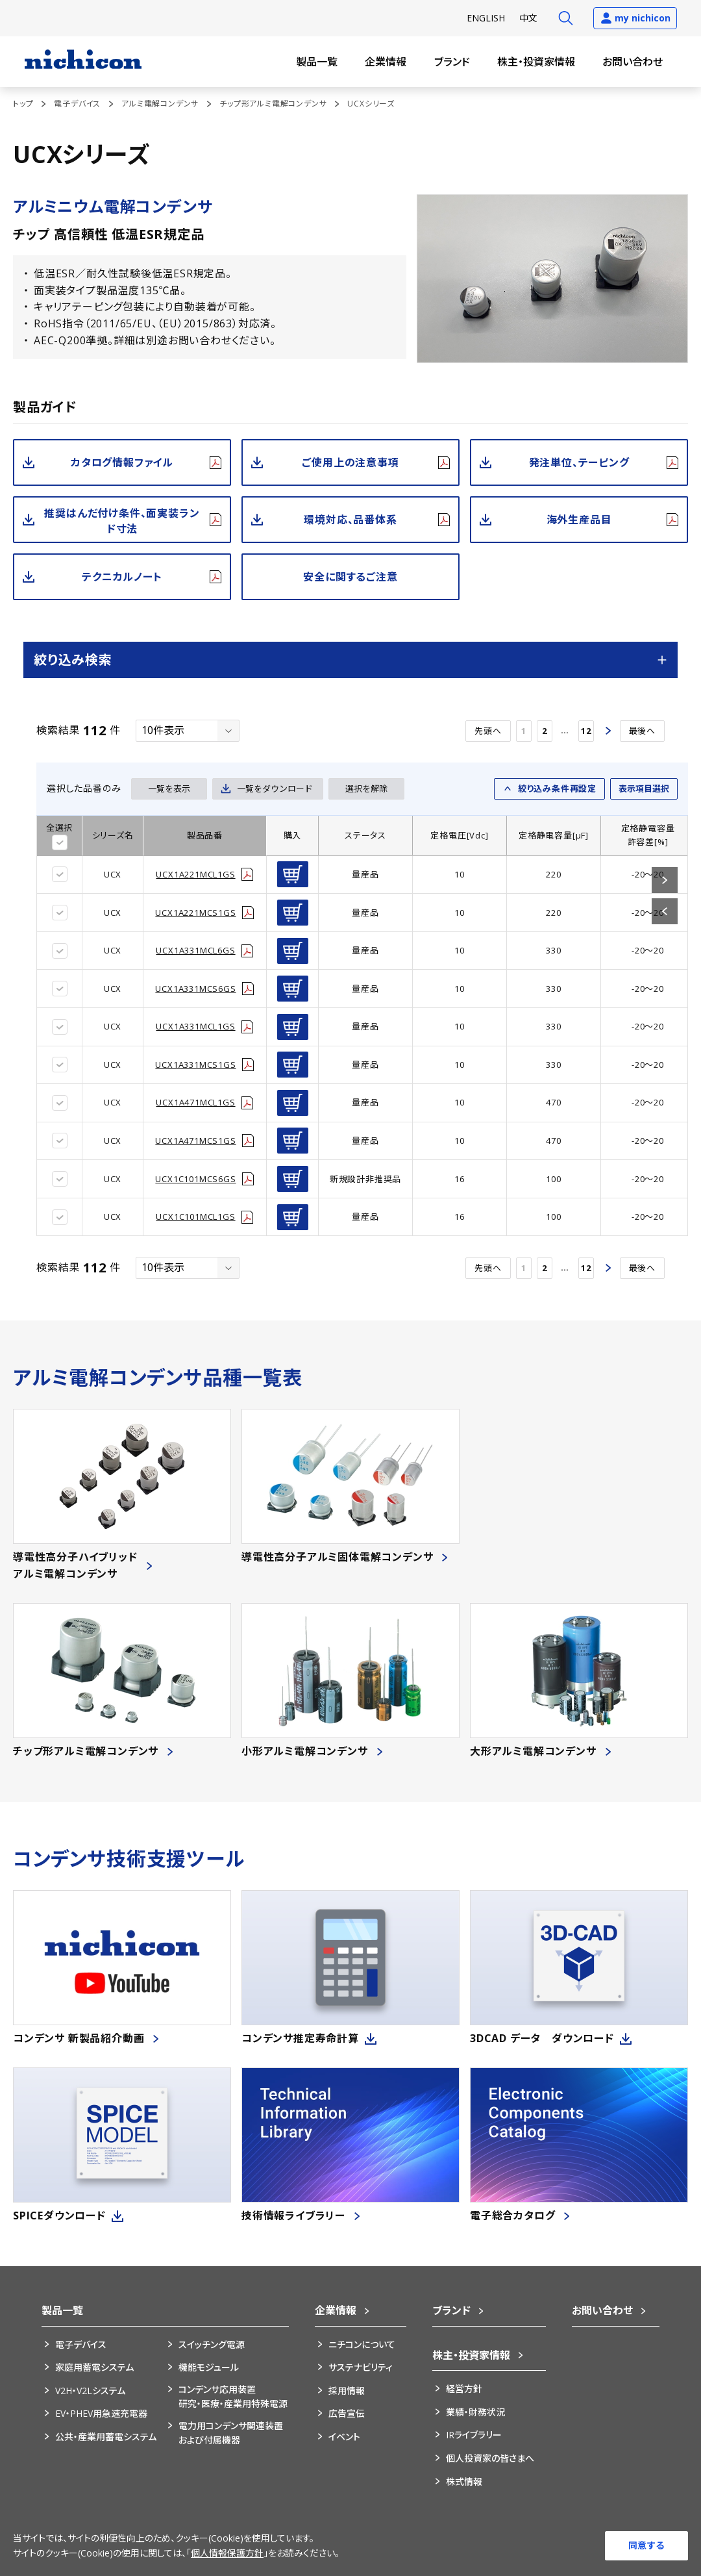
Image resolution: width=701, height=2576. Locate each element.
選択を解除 (366, 788)
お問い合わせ (632, 62)
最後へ (642, 731)
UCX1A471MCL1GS (195, 1102)
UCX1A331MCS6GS (195, 988)
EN (486, 18)
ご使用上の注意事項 (350, 462)
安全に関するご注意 (350, 577)
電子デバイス (77, 103)
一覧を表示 (169, 788)
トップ (23, 103)
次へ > (607, 731)
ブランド (452, 62)
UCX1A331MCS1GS (195, 1064)
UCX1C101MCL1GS (195, 1216)
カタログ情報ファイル (122, 462)
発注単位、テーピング (579, 462)
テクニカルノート (122, 577)
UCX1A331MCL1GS (195, 1026)
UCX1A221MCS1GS (195, 912)
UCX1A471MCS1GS (195, 1140)
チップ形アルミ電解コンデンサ (272, 103)
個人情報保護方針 (227, 2553)
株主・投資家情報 (536, 62)
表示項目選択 (644, 788)
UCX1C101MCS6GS (195, 1179)
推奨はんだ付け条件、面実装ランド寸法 (121, 521)
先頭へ (487, 731)
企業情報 (385, 62)
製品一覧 (317, 62)
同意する (646, 2545)
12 (586, 731)
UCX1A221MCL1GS (195, 874)
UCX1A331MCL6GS (195, 950)
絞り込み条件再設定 (557, 788)
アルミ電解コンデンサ (160, 103)
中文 (528, 18)
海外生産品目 (579, 519)
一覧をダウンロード (275, 788)
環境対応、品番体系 (350, 519)
